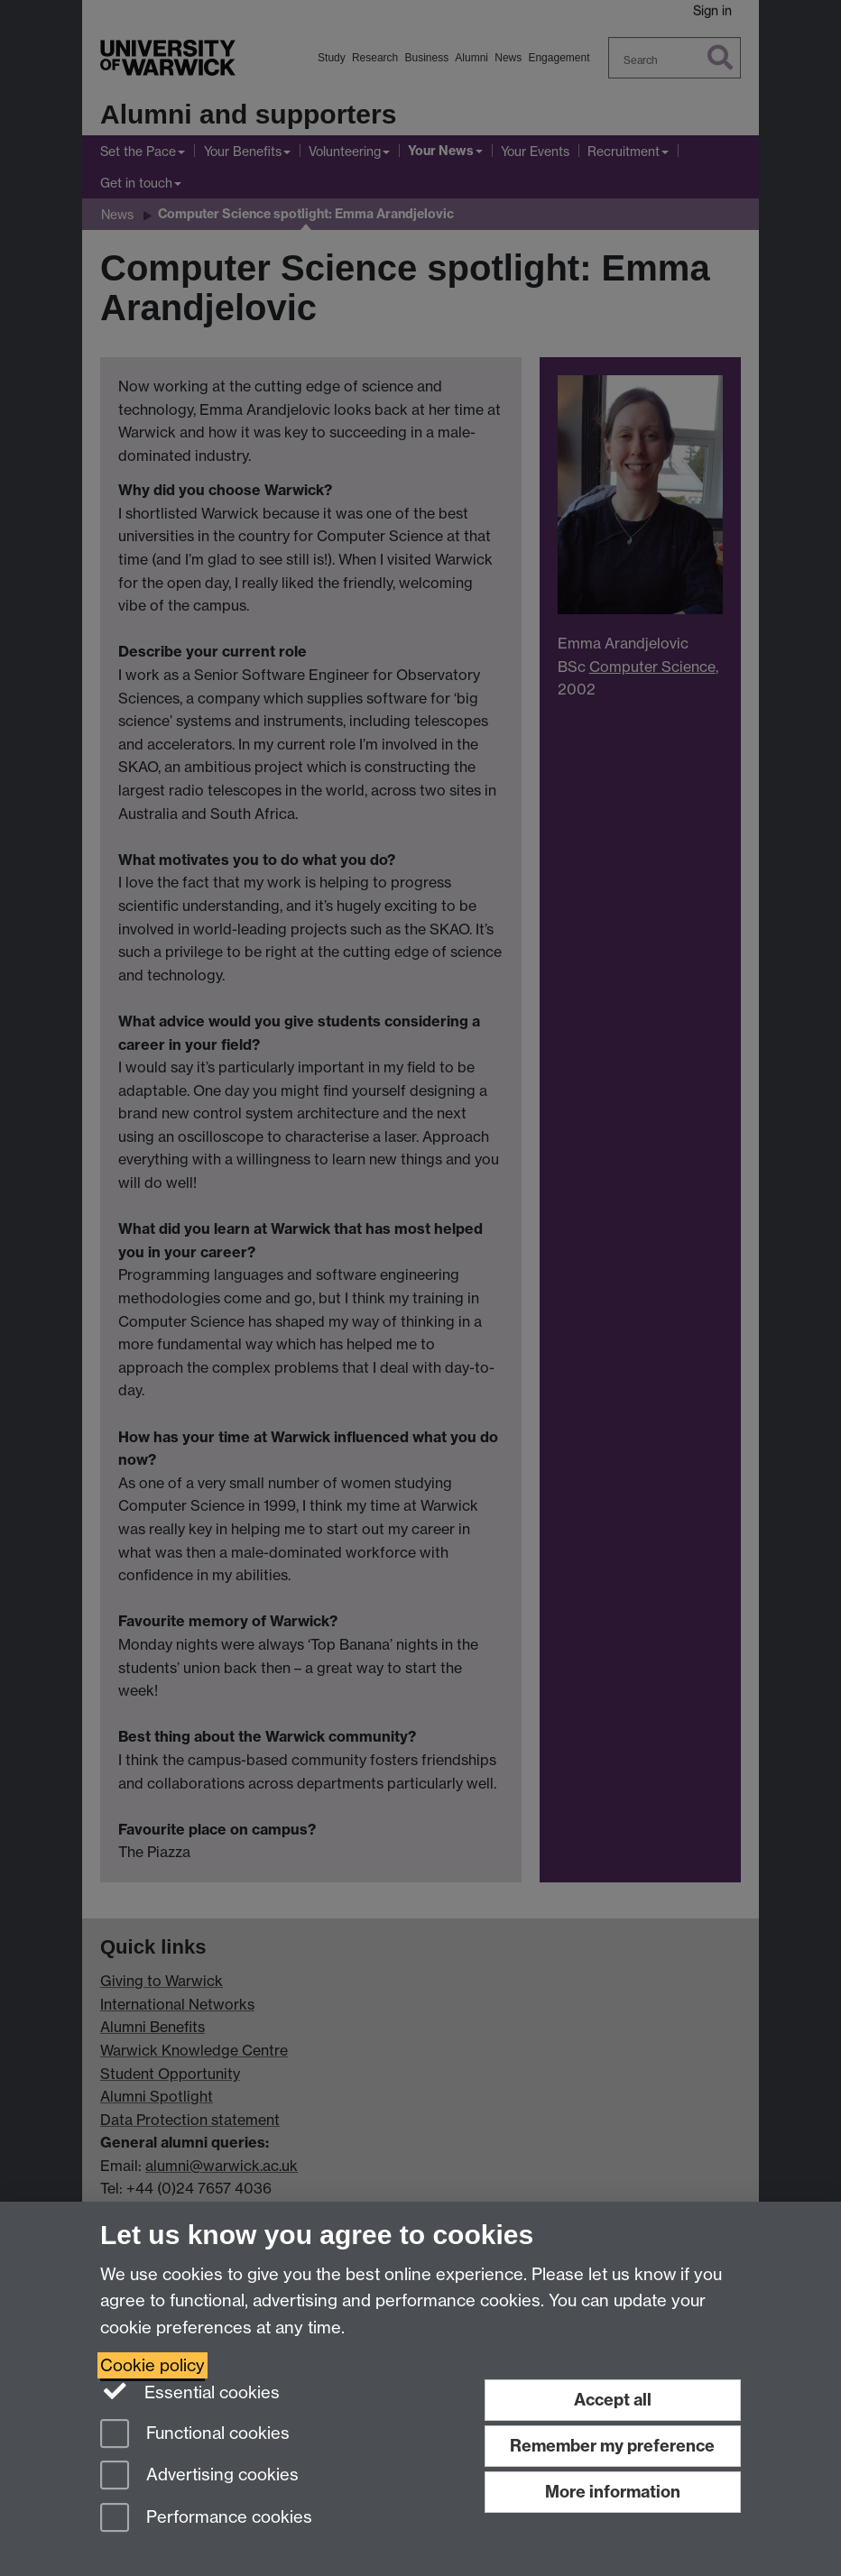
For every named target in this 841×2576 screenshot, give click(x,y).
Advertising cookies (199, 2476)
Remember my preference (612, 2445)
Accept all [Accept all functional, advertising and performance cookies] (613, 2399)
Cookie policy (152, 2365)
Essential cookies (190, 2391)
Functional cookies (195, 2435)
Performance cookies (206, 2518)
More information (612, 2491)
